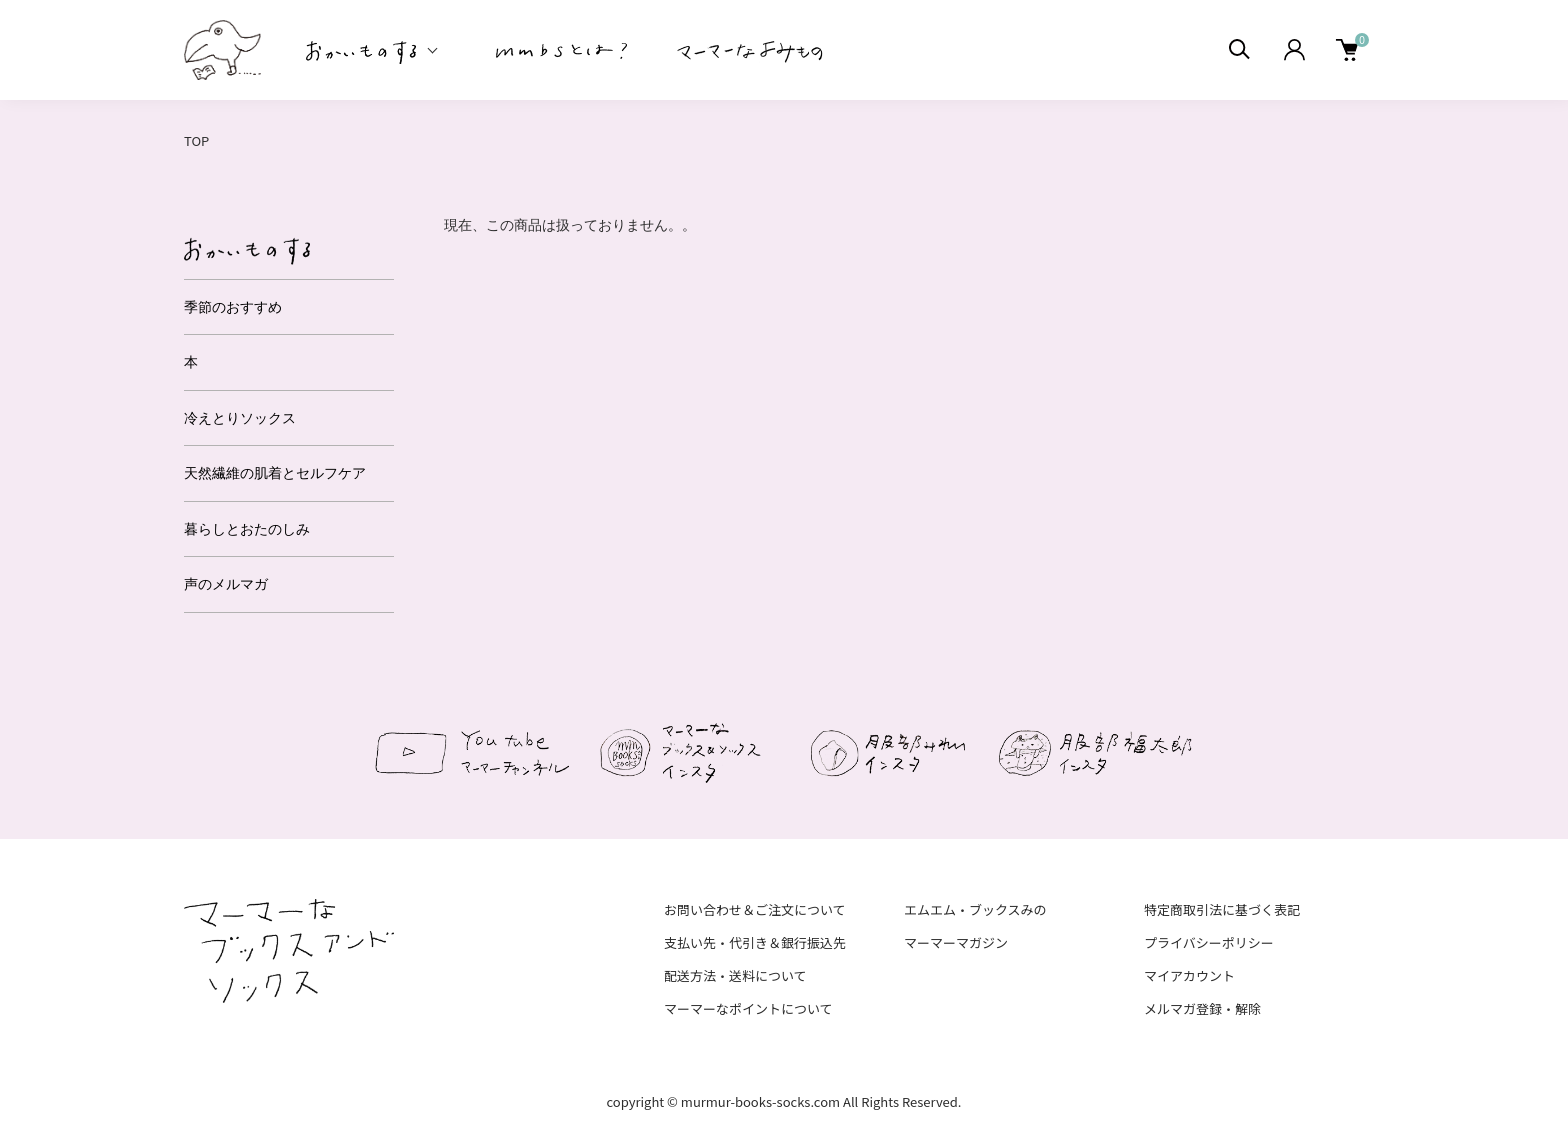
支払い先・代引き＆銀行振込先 (755, 942)
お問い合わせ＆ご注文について (755, 909)
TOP (196, 140)
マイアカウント (1189, 975)
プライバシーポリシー (1209, 942)
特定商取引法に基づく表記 (1222, 909)
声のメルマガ (226, 584)
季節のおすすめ (233, 307)
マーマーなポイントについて (748, 1008)
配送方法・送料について (735, 975)
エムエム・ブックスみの (975, 909)
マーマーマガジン (956, 942)
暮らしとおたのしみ (247, 529)
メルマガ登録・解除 (1202, 1008)
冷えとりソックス (240, 418)
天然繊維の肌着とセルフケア (275, 473)
